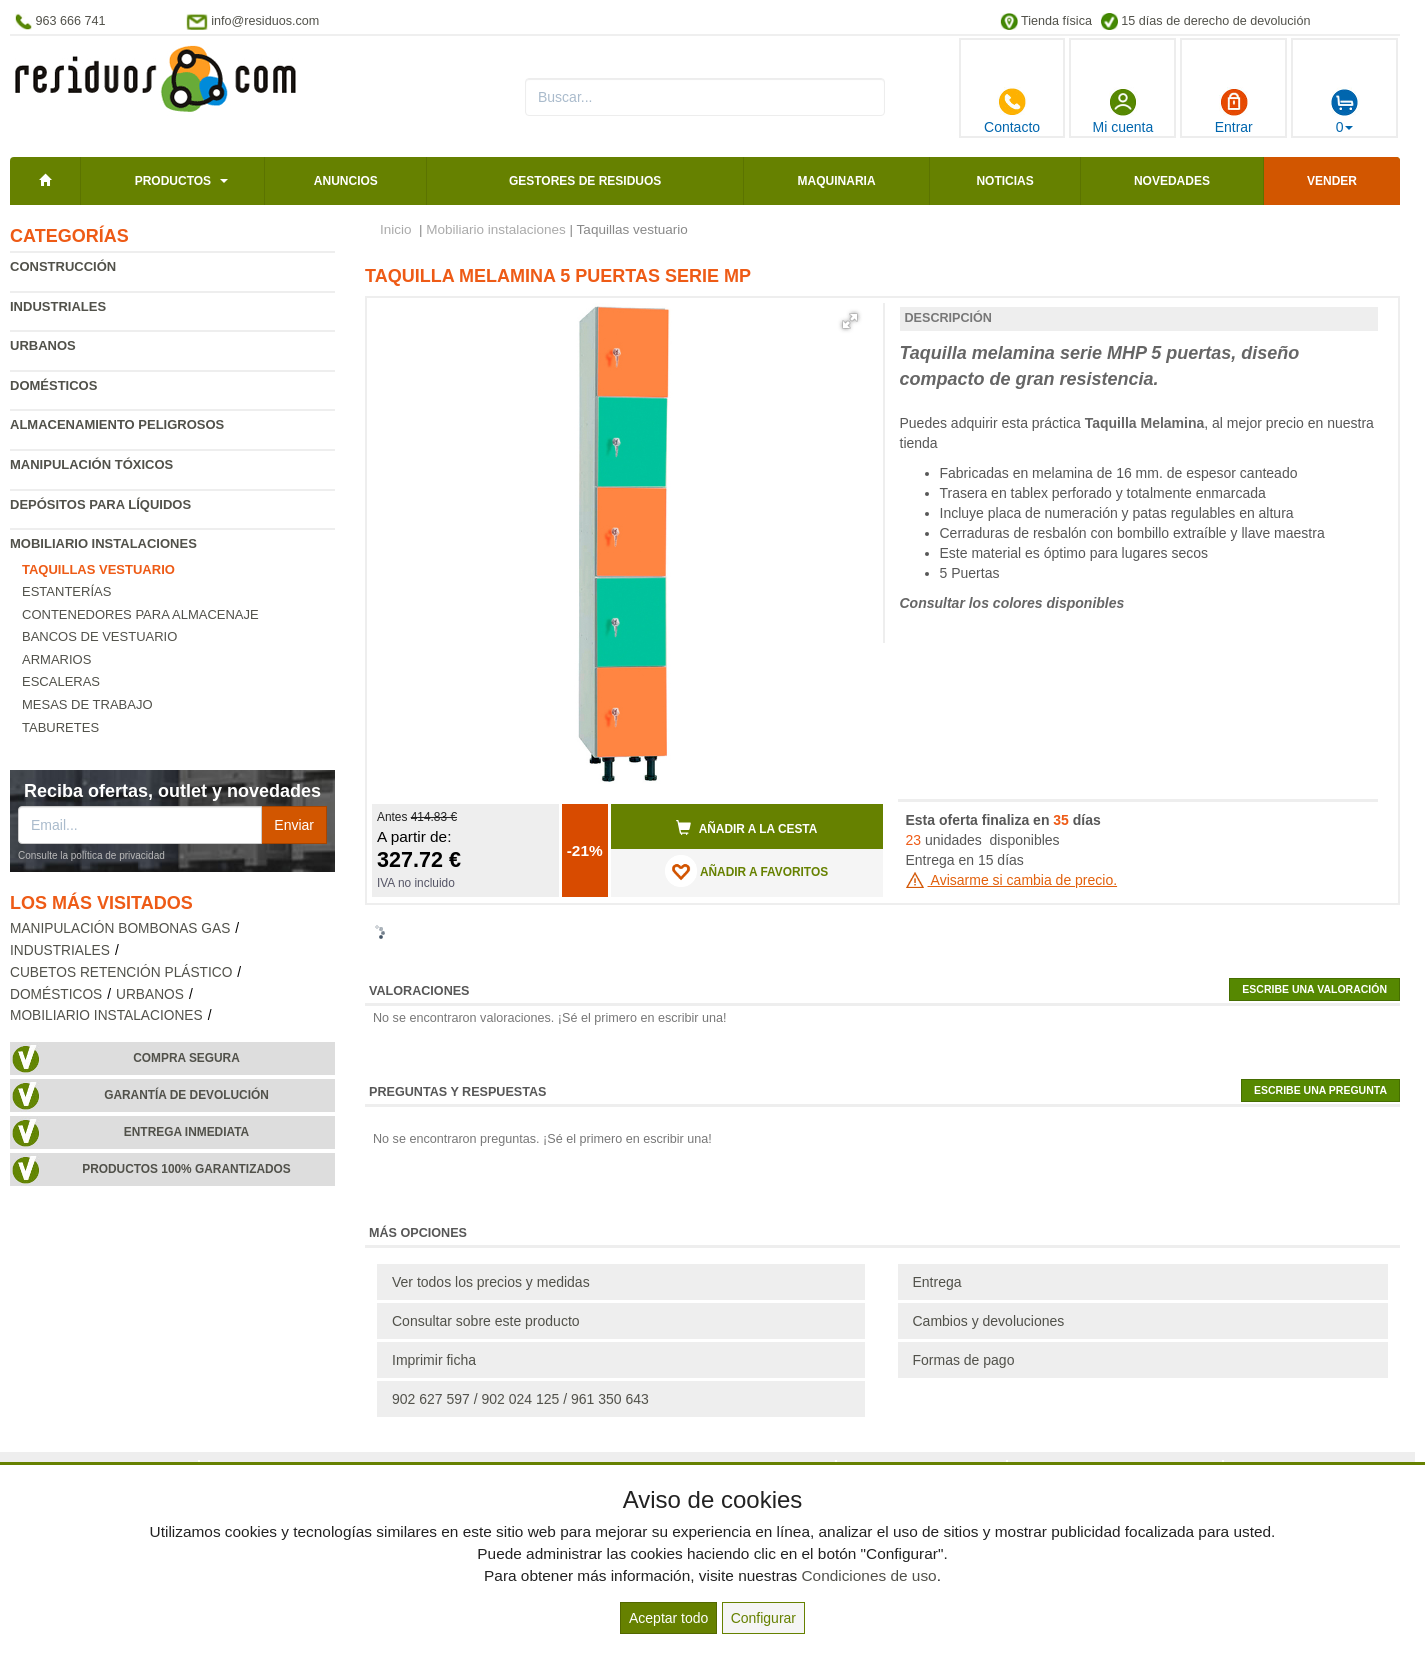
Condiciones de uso (868, 1575)
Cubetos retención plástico (121, 972)
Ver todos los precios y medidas (491, 1282)
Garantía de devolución (186, 1095)
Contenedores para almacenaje (140, 614)
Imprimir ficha (434, 1360)
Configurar (763, 1618)
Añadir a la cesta (747, 828)
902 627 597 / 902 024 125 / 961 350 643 (520, 1399)
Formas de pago (964, 1360)
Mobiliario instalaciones (103, 543)
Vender (1332, 181)
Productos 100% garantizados (186, 1169)
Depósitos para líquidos (100, 504)
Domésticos (53, 385)
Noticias (1004, 181)
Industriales (58, 306)
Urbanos (43, 345)
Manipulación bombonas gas (120, 928)
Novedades (1172, 181)
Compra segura (186, 1058)
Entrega (937, 1282)
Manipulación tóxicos (91, 464)
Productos (173, 181)
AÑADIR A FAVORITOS (746, 871)
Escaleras (61, 681)
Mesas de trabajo (87, 704)
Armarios (56, 659)
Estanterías (66, 591)
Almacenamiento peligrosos (117, 424)
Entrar (1234, 111)
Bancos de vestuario (99, 636)
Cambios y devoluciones (989, 1321)
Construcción (63, 266)
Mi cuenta (1123, 111)
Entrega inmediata (186, 1132)
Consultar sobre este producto (486, 1321)
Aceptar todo (668, 1618)
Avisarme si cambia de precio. (1012, 880)
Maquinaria (837, 181)
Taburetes (60, 727)
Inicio (396, 229)
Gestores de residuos (585, 181)
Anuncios (346, 181)
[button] (850, 321)
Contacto (1012, 111)
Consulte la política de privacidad (91, 855)
